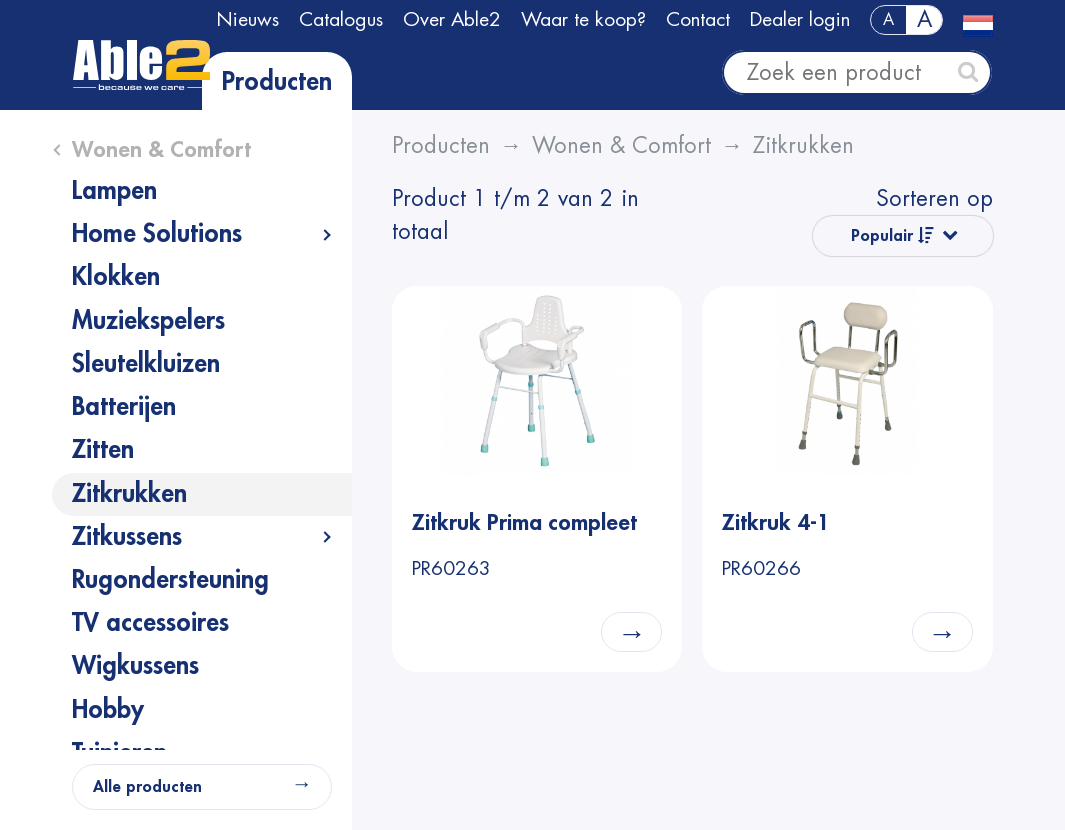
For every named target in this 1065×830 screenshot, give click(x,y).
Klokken (116, 277)
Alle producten (147, 787)
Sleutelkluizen (146, 364)
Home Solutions (157, 234)
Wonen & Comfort (161, 150)
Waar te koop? (583, 19)
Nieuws (247, 19)
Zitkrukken (129, 494)
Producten (277, 82)
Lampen (114, 191)
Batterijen (124, 407)
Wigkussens (135, 666)
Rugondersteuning (170, 580)
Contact (698, 19)
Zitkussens (127, 537)
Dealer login (800, 19)
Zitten (103, 450)
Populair (892, 235)
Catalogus (341, 19)
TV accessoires (150, 623)
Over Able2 (452, 19)
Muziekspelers (148, 321)
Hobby (108, 710)
